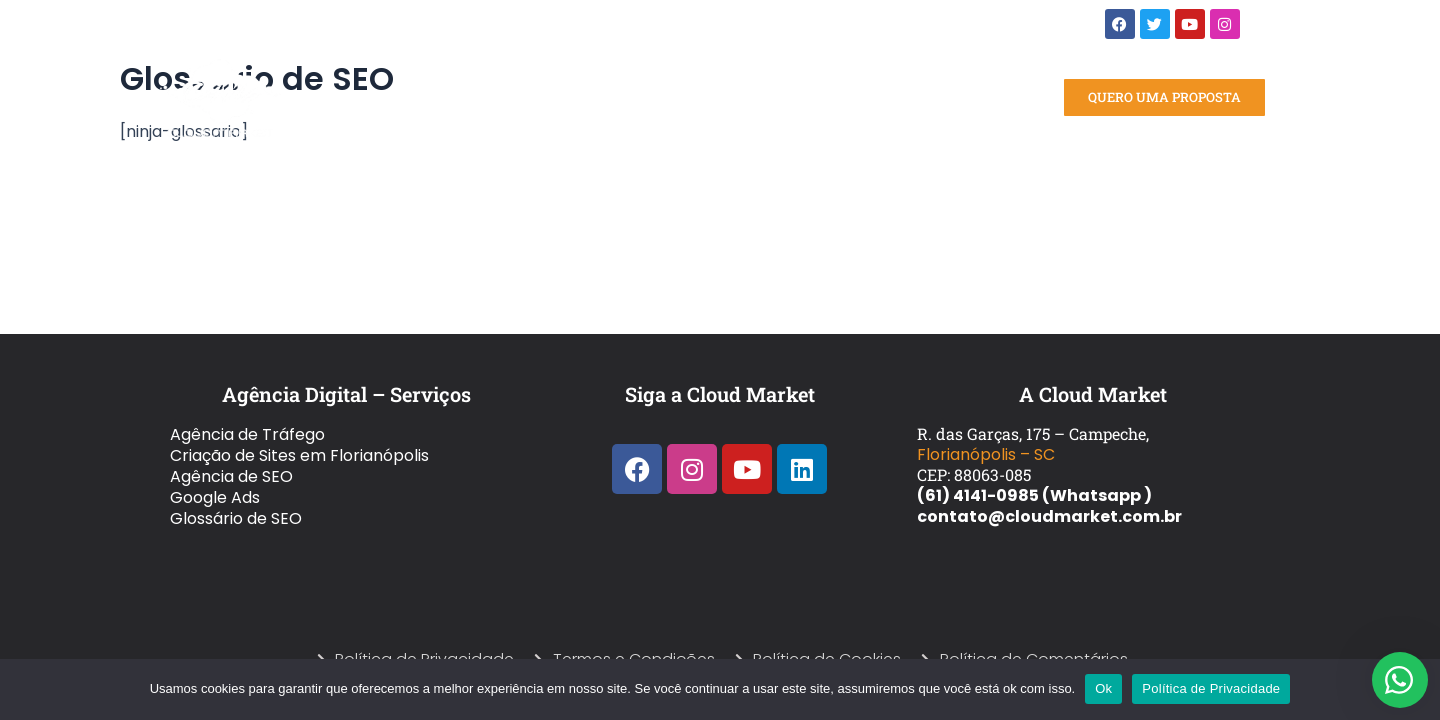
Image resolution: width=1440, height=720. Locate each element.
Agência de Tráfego (247, 434)
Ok (1103, 688)
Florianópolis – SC (986, 454)
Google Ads (215, 497)
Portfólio (609, 97)
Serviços (505, 98)
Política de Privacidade (1211, 688)
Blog (805, 97)
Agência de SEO (231, 476)
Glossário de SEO (236, 518)
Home (420, 97)
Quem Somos (718, 97)
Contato (877, 97)
